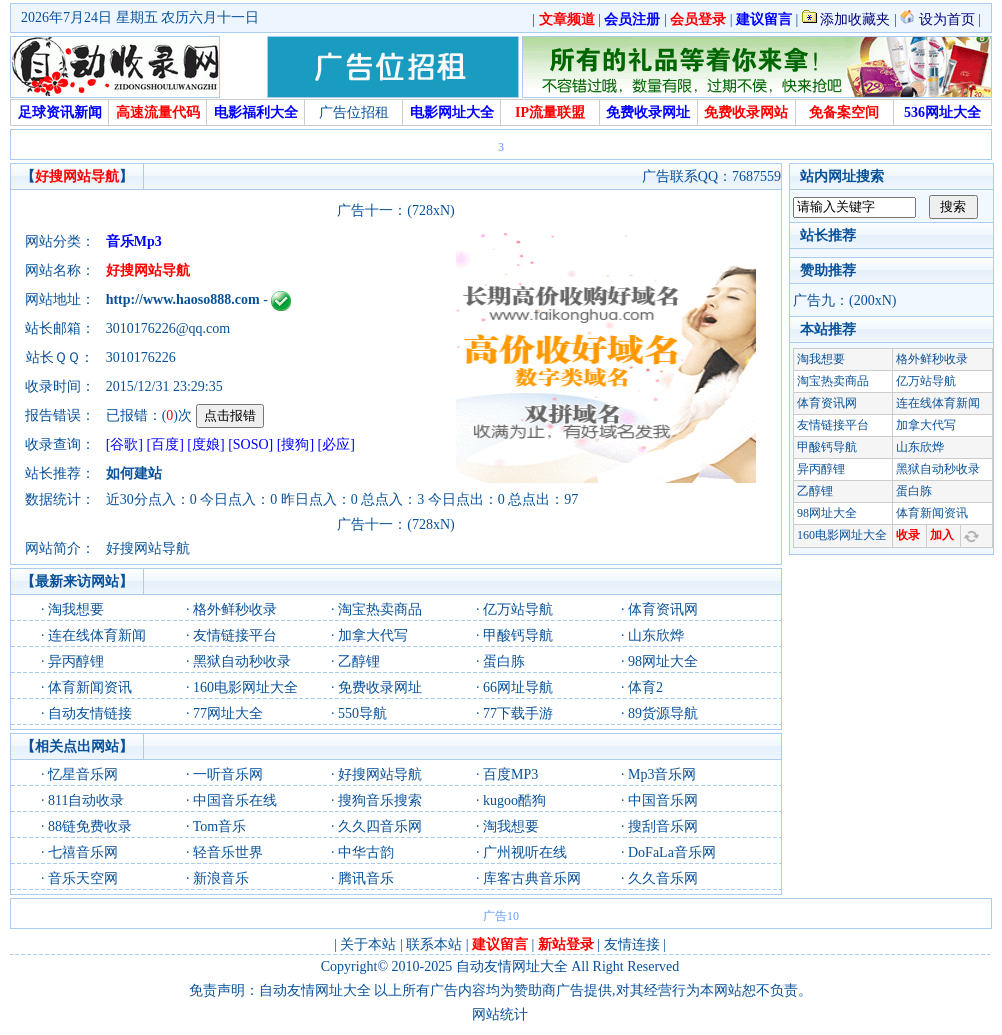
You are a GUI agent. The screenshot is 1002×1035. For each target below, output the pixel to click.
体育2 (645, 687)
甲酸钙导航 (518, 635)
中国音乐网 (663, 800)
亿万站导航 (518, 609)
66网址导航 (518, 687)
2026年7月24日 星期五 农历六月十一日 (140, 17)
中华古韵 (366, 852)
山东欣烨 (656, 635)
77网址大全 (228, 713)
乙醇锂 (359, 661)
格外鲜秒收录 (235, 609)
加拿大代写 (373, 635)
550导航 (362, 713)
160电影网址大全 (245, 687)
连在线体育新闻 (97, 635)
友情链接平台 (235, 635)
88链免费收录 (90, 826)
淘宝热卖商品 (380, 609)
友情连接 (632, 944)
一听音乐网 (228, 774)
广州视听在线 (525, 852)
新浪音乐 (221, 878)
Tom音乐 (219, 826)
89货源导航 (663, 713)
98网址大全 (663, 661)
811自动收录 (86, 800)
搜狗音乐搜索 (380, 800)
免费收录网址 (380, 687)
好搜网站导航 (380, 774)
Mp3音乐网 (662, 774)
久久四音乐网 (380, 826)
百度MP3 (510, 774)
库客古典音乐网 (532, 878)
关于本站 (368, 944)
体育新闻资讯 (90, 687)
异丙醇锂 (76, 661)
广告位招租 (354, 112)
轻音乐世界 (228, 852)
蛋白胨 (504, 661)
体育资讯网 (663, 609)
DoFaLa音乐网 (672, 852)
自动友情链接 (90, 713)
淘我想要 (76, 609)
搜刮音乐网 (663, 826)
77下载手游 (518, 713)
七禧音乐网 (83, 852)
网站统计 (500, 1014)
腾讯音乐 (366, 878)
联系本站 (434, 944)
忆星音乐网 (83, 774)
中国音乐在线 (235, 800)
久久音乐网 (663, 878)
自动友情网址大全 (512, 966)
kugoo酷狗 (514, 800)
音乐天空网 (83, 878)
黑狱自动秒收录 (242, 661)
